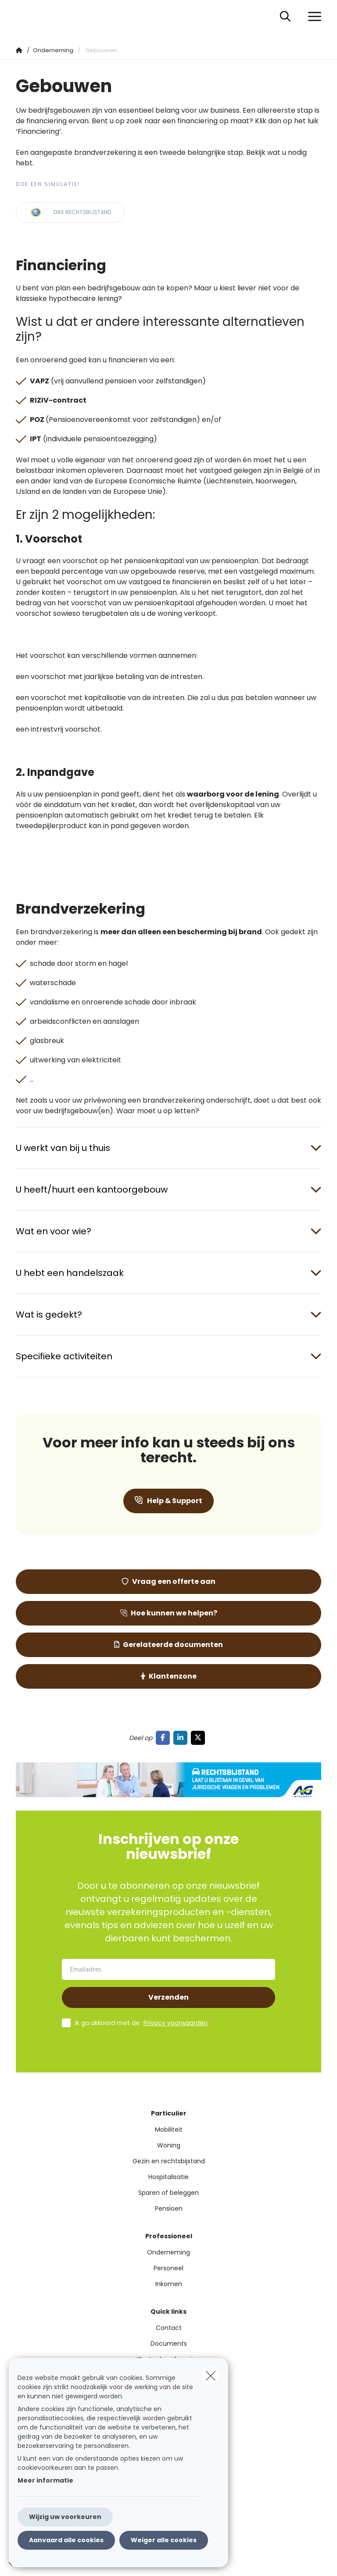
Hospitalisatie (168, 2176)
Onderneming (168, 2252)
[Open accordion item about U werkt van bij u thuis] (168, 1147)
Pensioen (169, 2208)
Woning (168, 2145)
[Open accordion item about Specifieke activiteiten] (168, 1356)
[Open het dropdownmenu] (312, 16)
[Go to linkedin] (182, 1738)
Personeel (168, 2268)
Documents (169, 2343)
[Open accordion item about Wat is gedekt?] (168, 1314)
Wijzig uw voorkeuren (65, 2516)
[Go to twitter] (199, 1738)
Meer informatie (45, 2480)
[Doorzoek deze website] (285, 16)
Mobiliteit (169, 2129)
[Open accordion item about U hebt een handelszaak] (168, 1272)
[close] (210, 2375)
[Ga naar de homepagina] (21, 16)
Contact (169, 2327)
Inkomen (168, 2283)
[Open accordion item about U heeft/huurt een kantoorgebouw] (168, 1189)
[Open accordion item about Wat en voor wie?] (168, 1231)
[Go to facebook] (164, 1738)
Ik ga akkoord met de (145, 2023)
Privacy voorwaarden (175, 2023)
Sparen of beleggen (168, 2192)
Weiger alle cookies (164, 2540)
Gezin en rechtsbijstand (169, 2161)
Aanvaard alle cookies (66, 2540)
